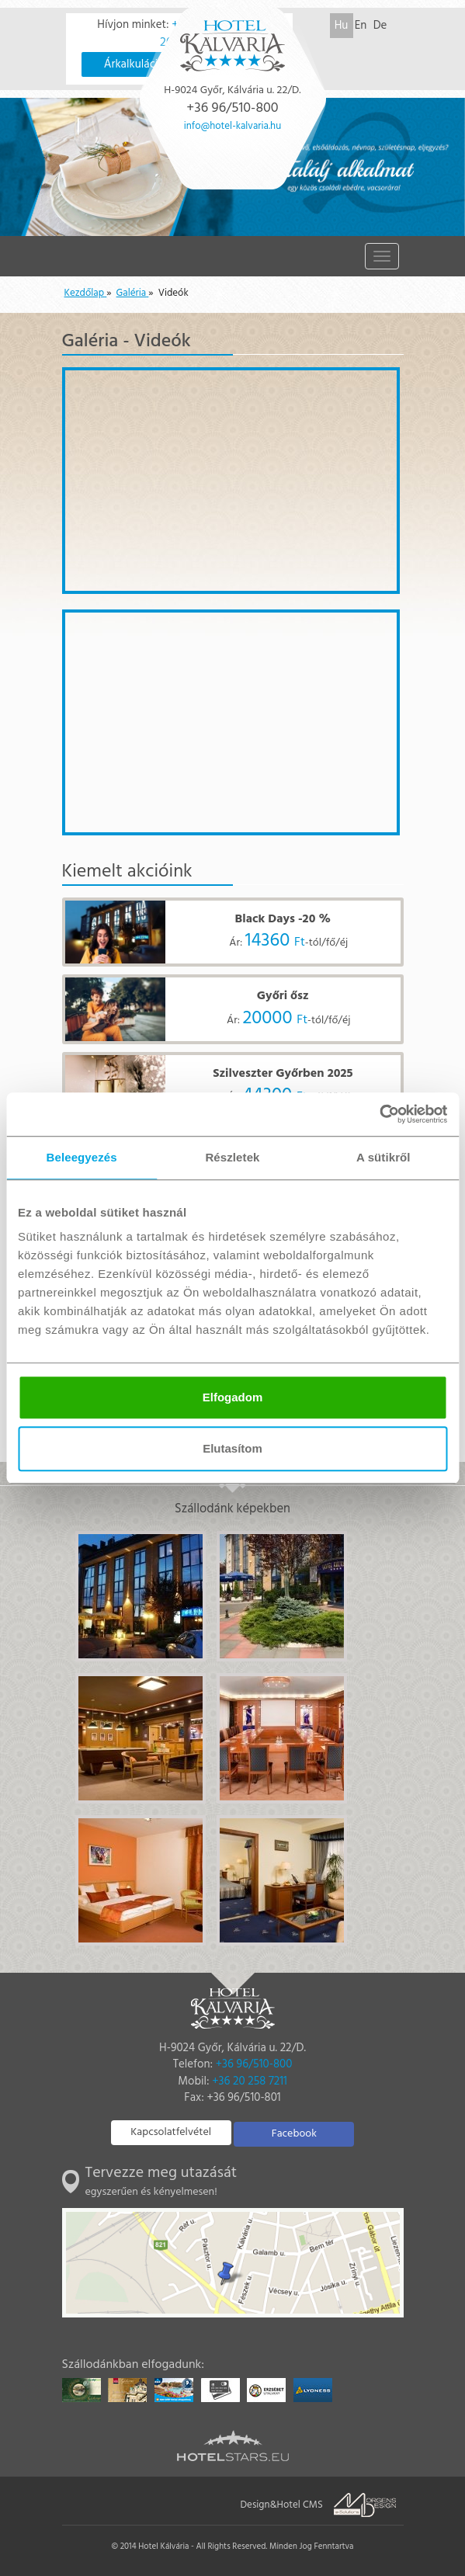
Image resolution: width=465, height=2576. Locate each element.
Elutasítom (232, 1448)
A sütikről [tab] (383, 1157)
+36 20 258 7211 (249, 2081)
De (380, 25)
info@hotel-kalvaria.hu (232, 126)
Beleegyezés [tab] (82, 1157)
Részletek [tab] (232, 1157)
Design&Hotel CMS (282, 2505)
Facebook (294, 2134)
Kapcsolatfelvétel (170, 2132)
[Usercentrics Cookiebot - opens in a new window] (379, 1114)
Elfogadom (233, 1397)
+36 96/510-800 (254, 2064)
